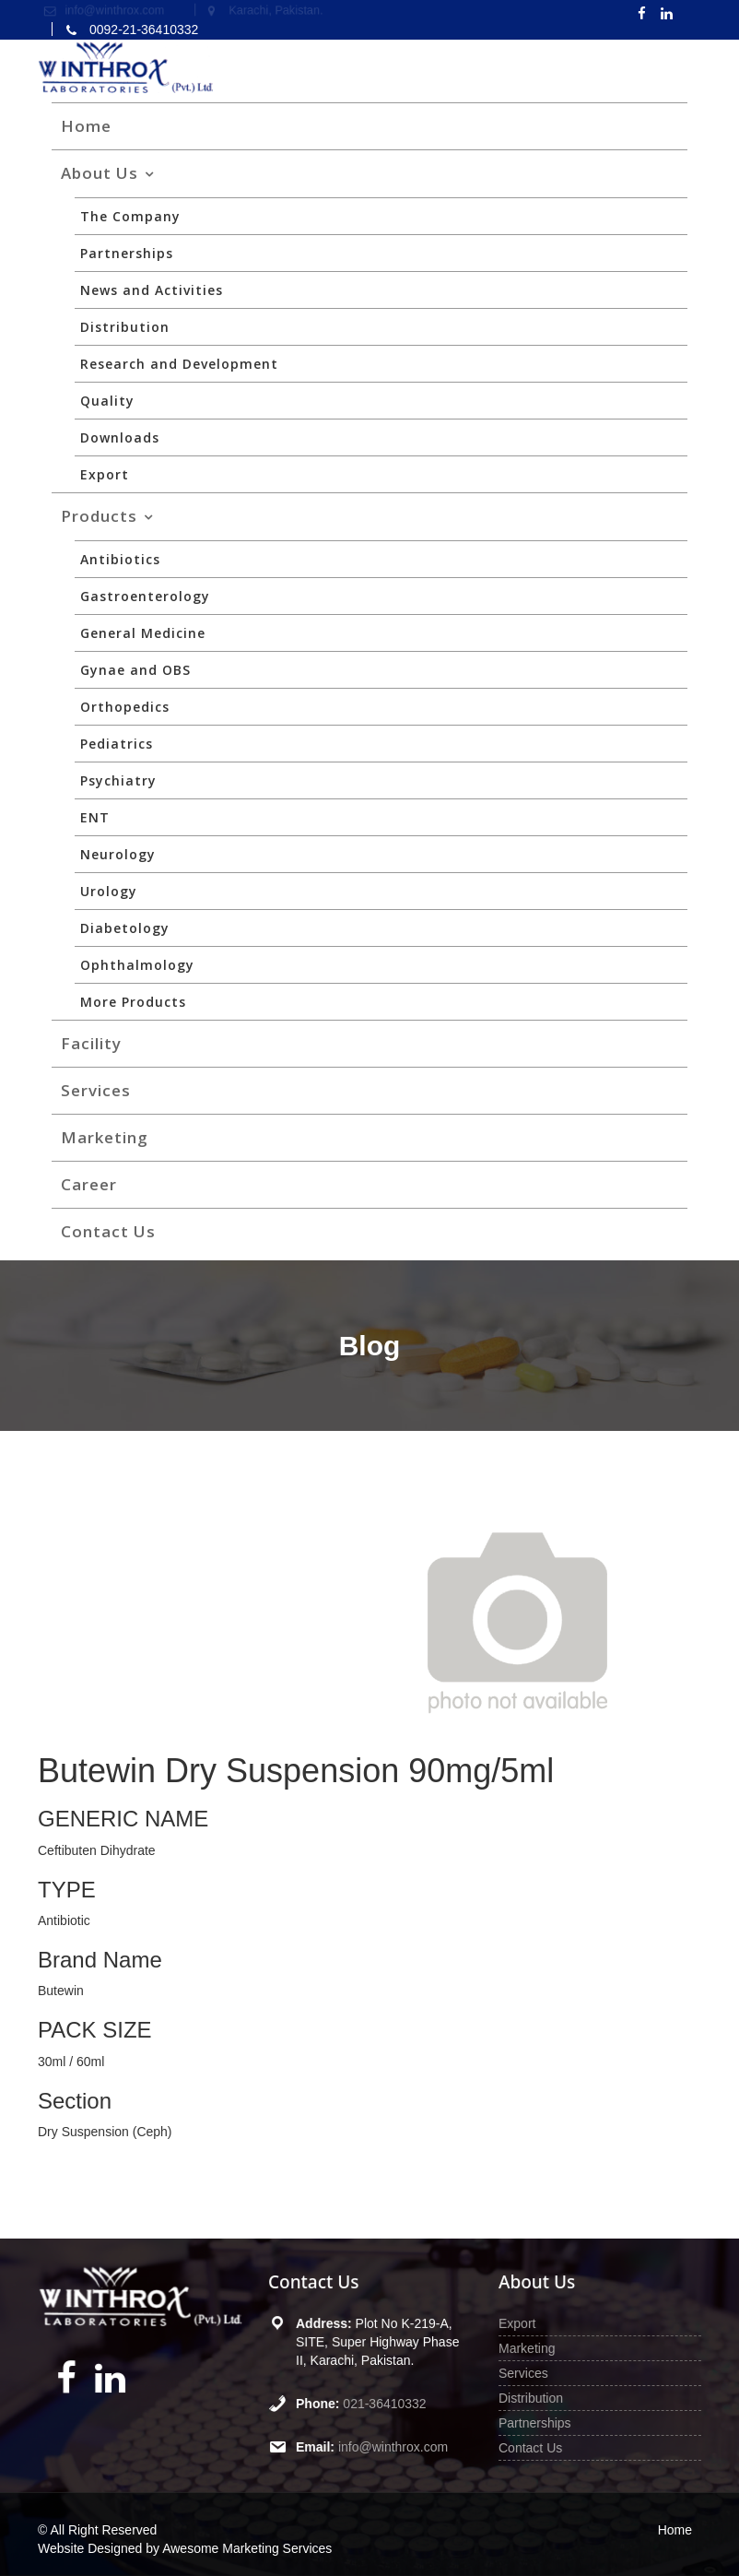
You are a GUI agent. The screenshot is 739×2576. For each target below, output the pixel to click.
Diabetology (125, 928)
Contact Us (108, 1231)
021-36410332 (384, 2402)
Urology (108, 891)
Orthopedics (125, 706)
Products (99, 515)
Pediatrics (116, 743)
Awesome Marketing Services (247, 2548)
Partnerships (126, 253)
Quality (107, 400)
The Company (130, 216)
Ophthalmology (137, 965)
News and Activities (151, 290)
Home (86, 125)
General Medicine (142, 633)
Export (104, 474)
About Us (99, 172)
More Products (133, 1001)
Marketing (104, 1137)
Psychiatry (118, 780)
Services (96, 1090)
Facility (91, 1043)
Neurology (118, 854)
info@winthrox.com (392, 2445)
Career (89, 1184)
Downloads (119, 437)
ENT (95, 817)
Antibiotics (120, 559)
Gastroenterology (145, 596)
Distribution (125, 327)
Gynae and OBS (135, 670)
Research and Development (179, 363)
